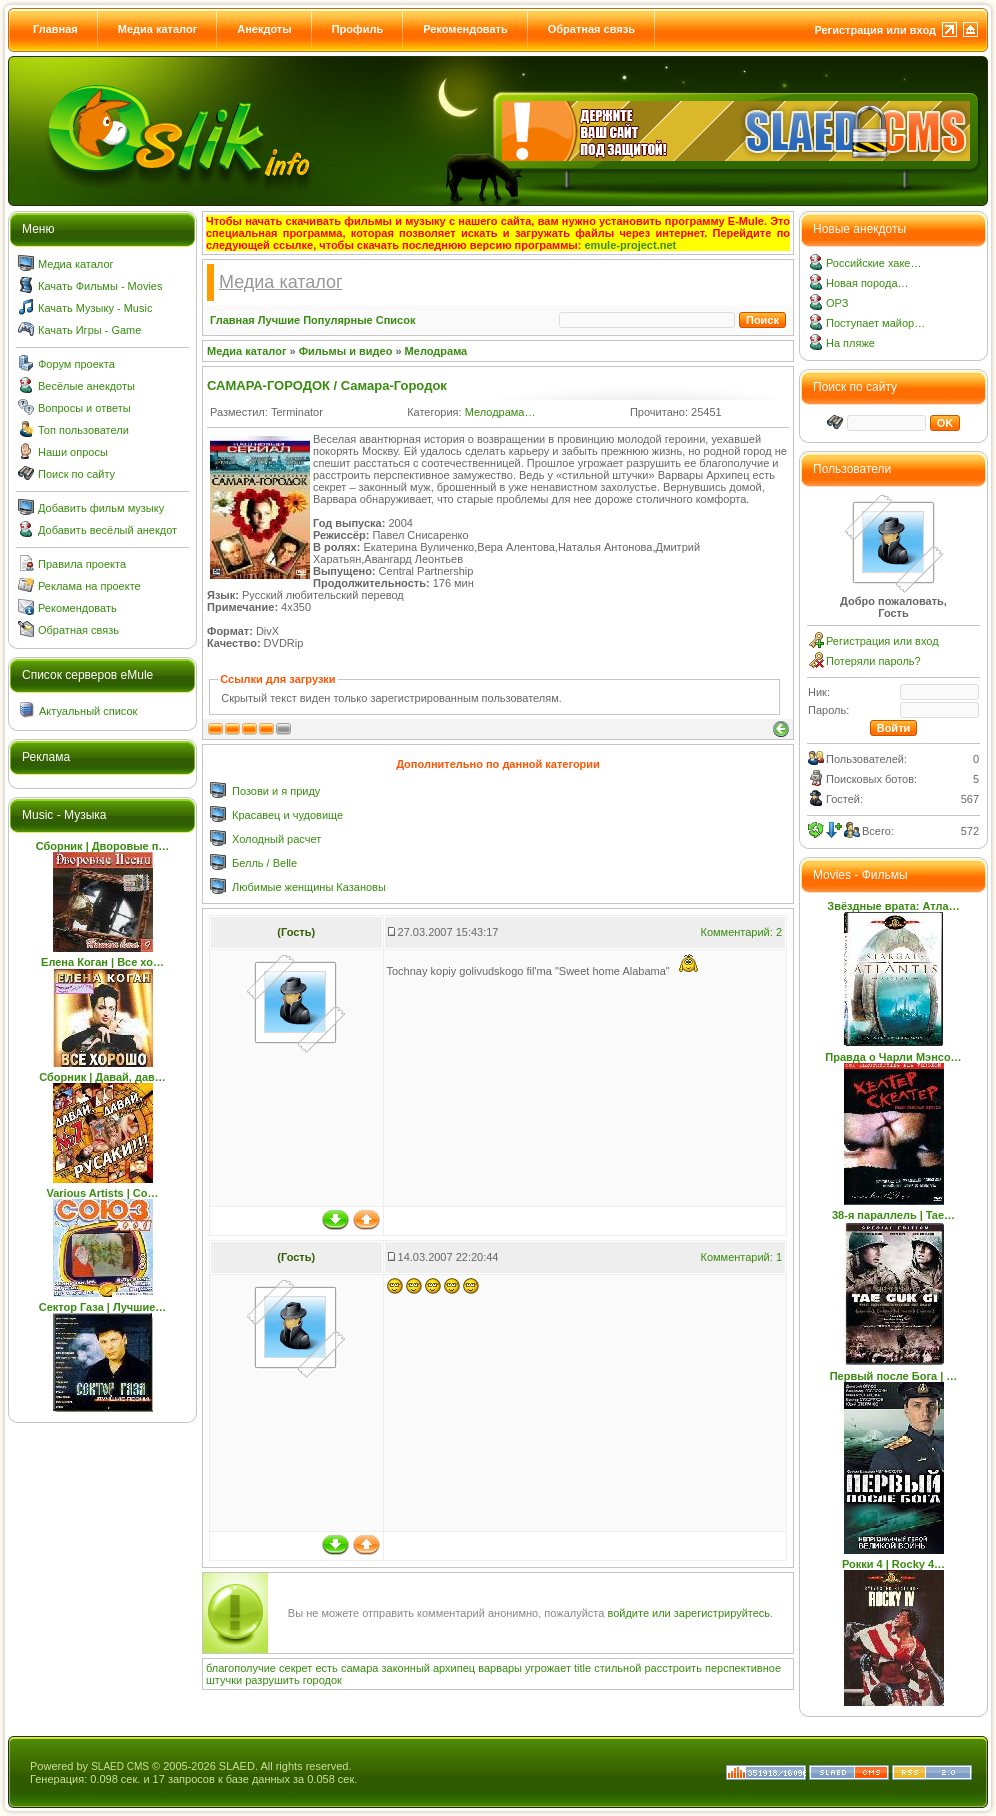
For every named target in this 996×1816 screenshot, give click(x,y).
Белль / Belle (264, 863)
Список (396, 320)
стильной (617, 1668)
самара (360, 1668)
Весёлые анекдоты (86, 386)
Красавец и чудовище (287, 815)
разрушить (272, 1680)
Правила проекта (82, 564)
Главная (55, 29)
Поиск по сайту (76, 474)
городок (322, 1680)
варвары (500, 1668)
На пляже (850, 343)
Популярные (338, 320)
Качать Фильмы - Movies (100, 286)
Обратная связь (591, 29)
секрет (295, 1668)
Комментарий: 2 (741, 932)
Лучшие (279, 320)
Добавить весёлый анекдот (107, 530)
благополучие (241, 1668)
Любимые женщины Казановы (309, 887)
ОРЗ (837, 303)
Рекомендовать (465, 29)
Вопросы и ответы (84, 408)
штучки (224, 1680)
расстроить (672, 1668)
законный (406, 1668)
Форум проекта (76, 364)
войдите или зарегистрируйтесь (688, 1613)
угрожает (548, 1668)
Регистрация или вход (875, 30)
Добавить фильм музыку (101, 508)
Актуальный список (88, 711)
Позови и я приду (276, 791)
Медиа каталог (157, 29)
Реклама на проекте (89, 586)
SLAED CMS (120, 1766)
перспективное (743, 1668)
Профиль (357, 29)
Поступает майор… (875, 323)
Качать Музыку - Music (95, 308)
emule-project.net (631, 245)
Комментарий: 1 (741, 1257)
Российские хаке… (873, 263)
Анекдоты (264, 29)
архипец (454, 1668)
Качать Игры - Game (89, 330)
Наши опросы (73, 452)
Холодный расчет (276, 839)
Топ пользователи (83, 430)
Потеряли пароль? (873, 661)
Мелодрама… (500, 412)
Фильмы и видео (346, 351)
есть (326, 1668)
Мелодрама (436, 351)
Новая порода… (867, 283)
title (582, 1668)
